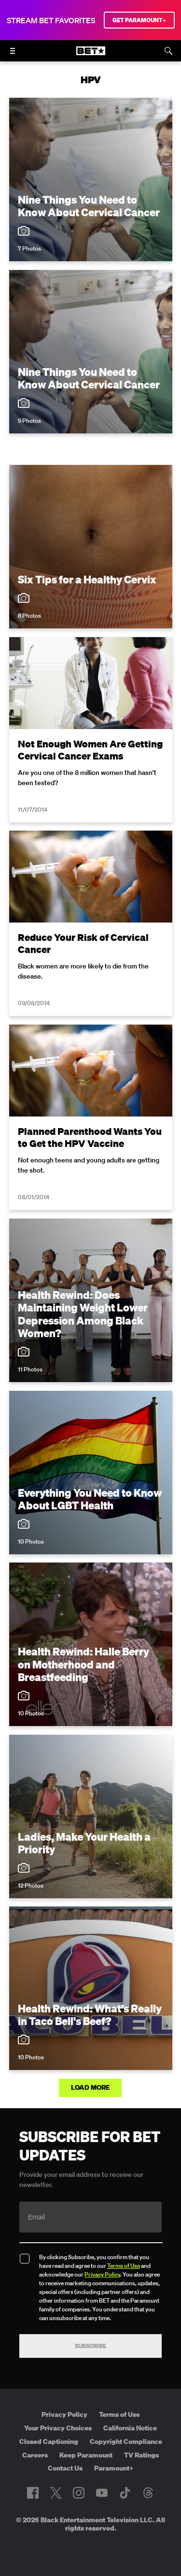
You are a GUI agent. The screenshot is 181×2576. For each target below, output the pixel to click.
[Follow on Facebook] (33, 2493)
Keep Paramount (85, 2455)
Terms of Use (123, 2266)
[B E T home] (90, 55)
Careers (35, 2455)
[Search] (168, 51)
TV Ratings (141, 2455)
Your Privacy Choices (58, 2428)
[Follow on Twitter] (55, 2493)
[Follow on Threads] (148, 2493)
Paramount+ (114, 2468)
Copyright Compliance (126, 2441)
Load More (90, 2087)
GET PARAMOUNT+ (139, 20)
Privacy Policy (102, 2274)
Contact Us (65, 2468)
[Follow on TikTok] (125, 2493)
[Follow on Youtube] (102, 2493)
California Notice (130, 2428)
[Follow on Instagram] (78, 2493)
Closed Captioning (48, 2441)
